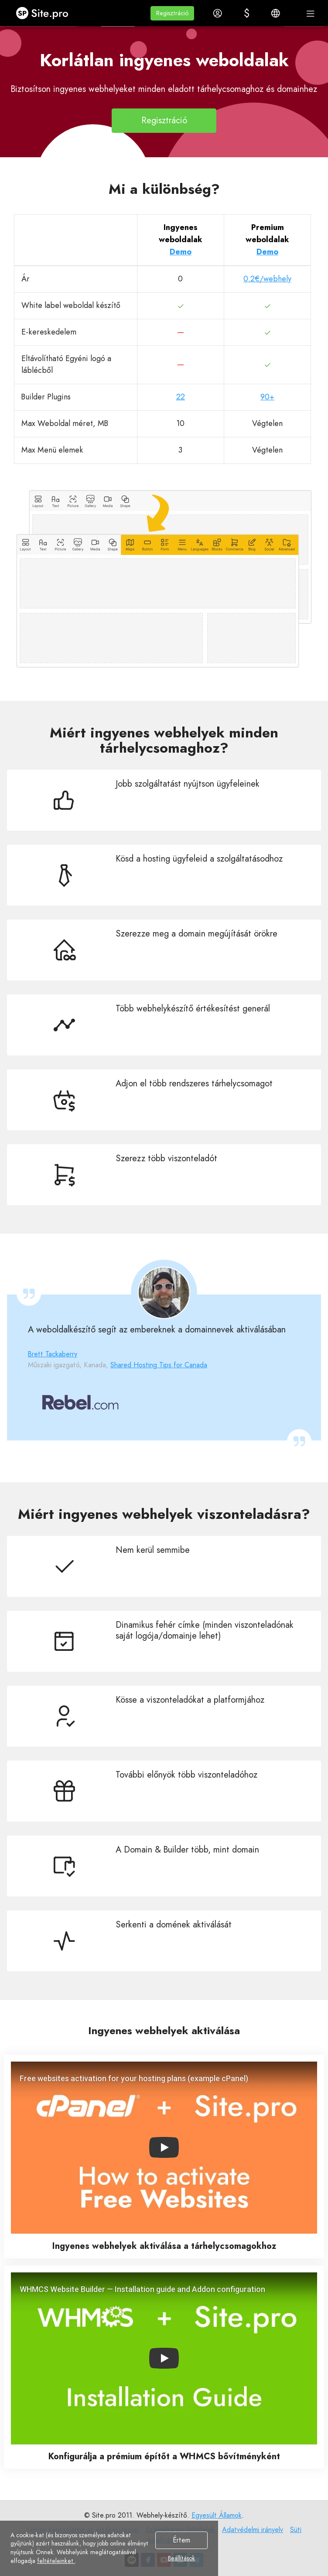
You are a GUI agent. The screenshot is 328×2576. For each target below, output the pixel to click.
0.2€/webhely (267, 278)
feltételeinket (56, 2560)
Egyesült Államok (216, 2515)
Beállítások (181, 2558)
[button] (172, 13)
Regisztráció (164, 120)
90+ (267, 396)
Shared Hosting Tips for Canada (158, 1365)
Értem (181, 2540)
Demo (180, 251)
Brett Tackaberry (52, 1354)
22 (180, 396)
